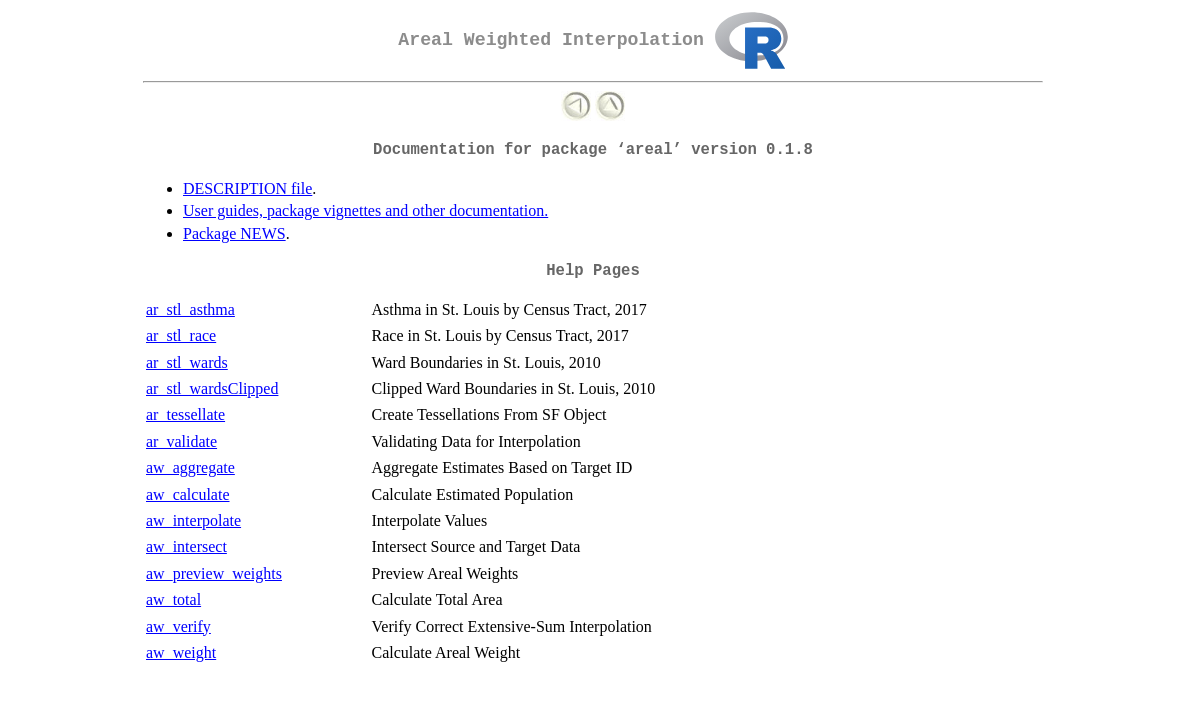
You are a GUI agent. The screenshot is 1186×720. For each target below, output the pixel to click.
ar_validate (181, 441)
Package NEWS (234, 233)
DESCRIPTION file (247, 188)
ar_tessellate (185, 414)
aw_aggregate (190, 467)
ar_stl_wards (187, 362)
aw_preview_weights (214, 573)
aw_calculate (188, 494)
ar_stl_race (181, 335)
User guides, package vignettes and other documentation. (365, 210)
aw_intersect (186, 546)
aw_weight (181, 652)
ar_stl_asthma (190, 309)
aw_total (173, 599)
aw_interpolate (193, 520)
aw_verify (178, 626)
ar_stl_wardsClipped (212, 388)
